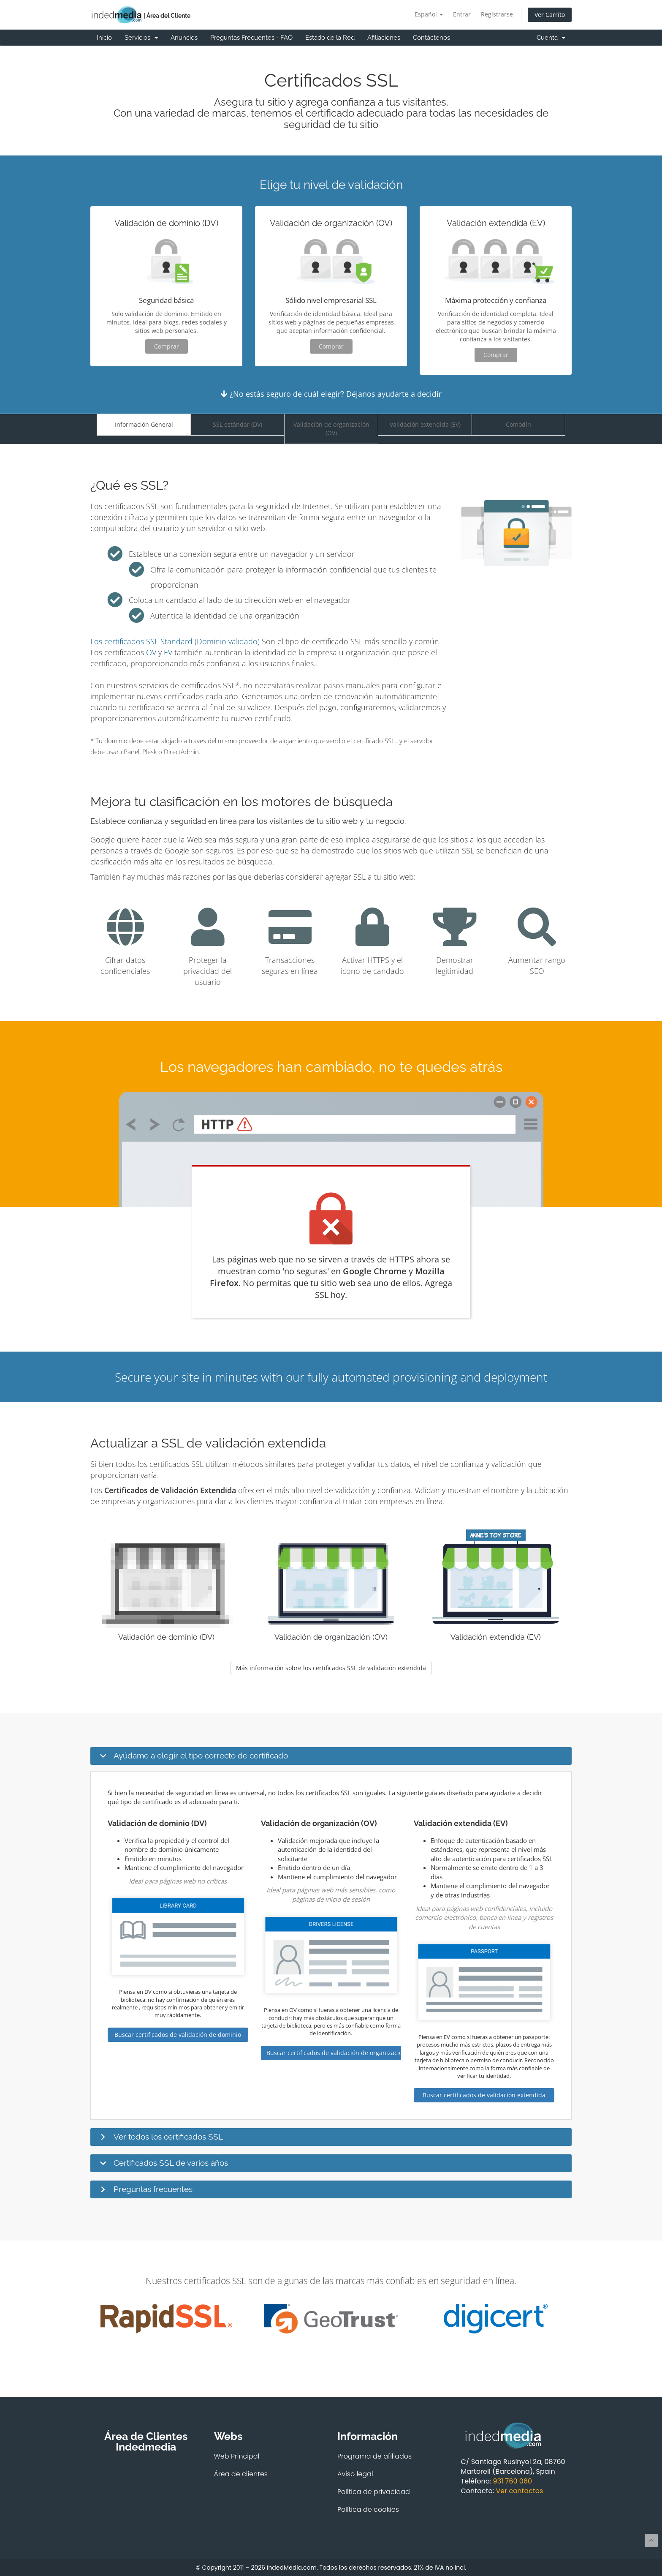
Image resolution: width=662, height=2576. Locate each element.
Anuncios (184, 37)
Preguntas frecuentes (153, 2189)
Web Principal (237, 2456)
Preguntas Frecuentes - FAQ (251, 37)
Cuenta (551, 37)
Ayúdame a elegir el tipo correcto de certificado (201, 1755)
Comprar (166, 346)
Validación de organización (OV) (331, 428)
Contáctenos (431, 37)
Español (429, 14)
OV (151, 652)
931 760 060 (512, 2481)
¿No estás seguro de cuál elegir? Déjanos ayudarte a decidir (331, 394)
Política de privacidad (373, 2492)
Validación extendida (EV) (425, 424)
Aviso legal (355, 2474)
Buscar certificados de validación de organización (334, 2053)
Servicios (141, 37)
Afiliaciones (383, 37)
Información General (144, 424)
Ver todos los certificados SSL (168, 2136)
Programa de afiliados (374, 2456)
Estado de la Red (330, 37)
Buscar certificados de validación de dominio (177, 2035)
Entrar (462, 14)
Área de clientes (241, 2474)
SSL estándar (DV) (237, 424)
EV (168, 652)
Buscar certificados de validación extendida (484, 2095)
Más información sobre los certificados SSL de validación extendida (331, 1668)
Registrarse (497, 14)
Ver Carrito (549, 15)
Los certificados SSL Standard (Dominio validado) (175, 641)
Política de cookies (368, 2509)
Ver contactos (519, 2491)
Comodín (518, 424)
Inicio (104, 37)
